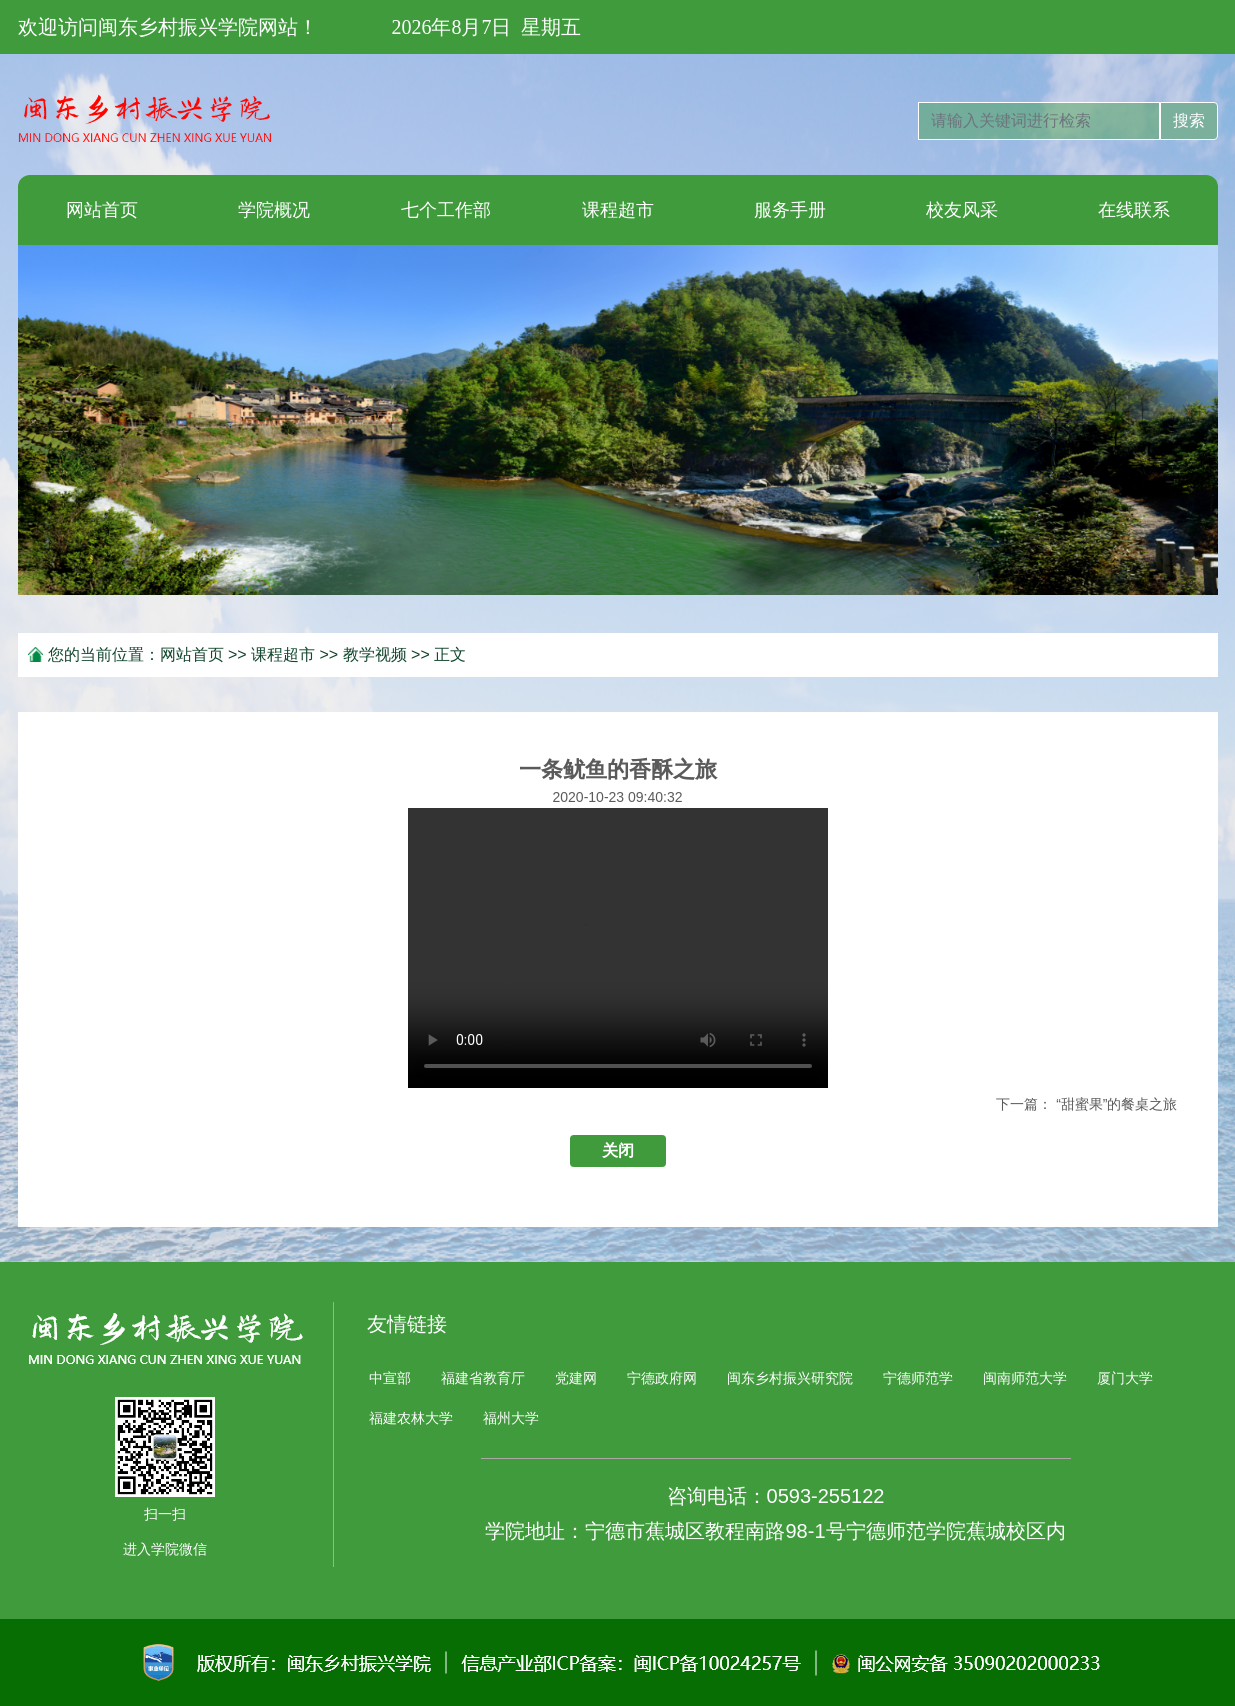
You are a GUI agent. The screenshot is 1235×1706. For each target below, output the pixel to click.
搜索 (1189, 120)
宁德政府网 (662, 1378)
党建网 (576, 1378)
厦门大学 (1125, 1378)
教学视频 (375, 654)
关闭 (618, 1150)
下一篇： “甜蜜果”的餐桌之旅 (1086, 1104)
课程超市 (283, 654)
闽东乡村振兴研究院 (790, 1378)
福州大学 (511, 1418)
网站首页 (192, 654)
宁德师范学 (918, 1378)
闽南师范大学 (1025, 1378)
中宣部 (390, 1378)
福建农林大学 (411, 1418)
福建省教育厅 (483, 1378)
